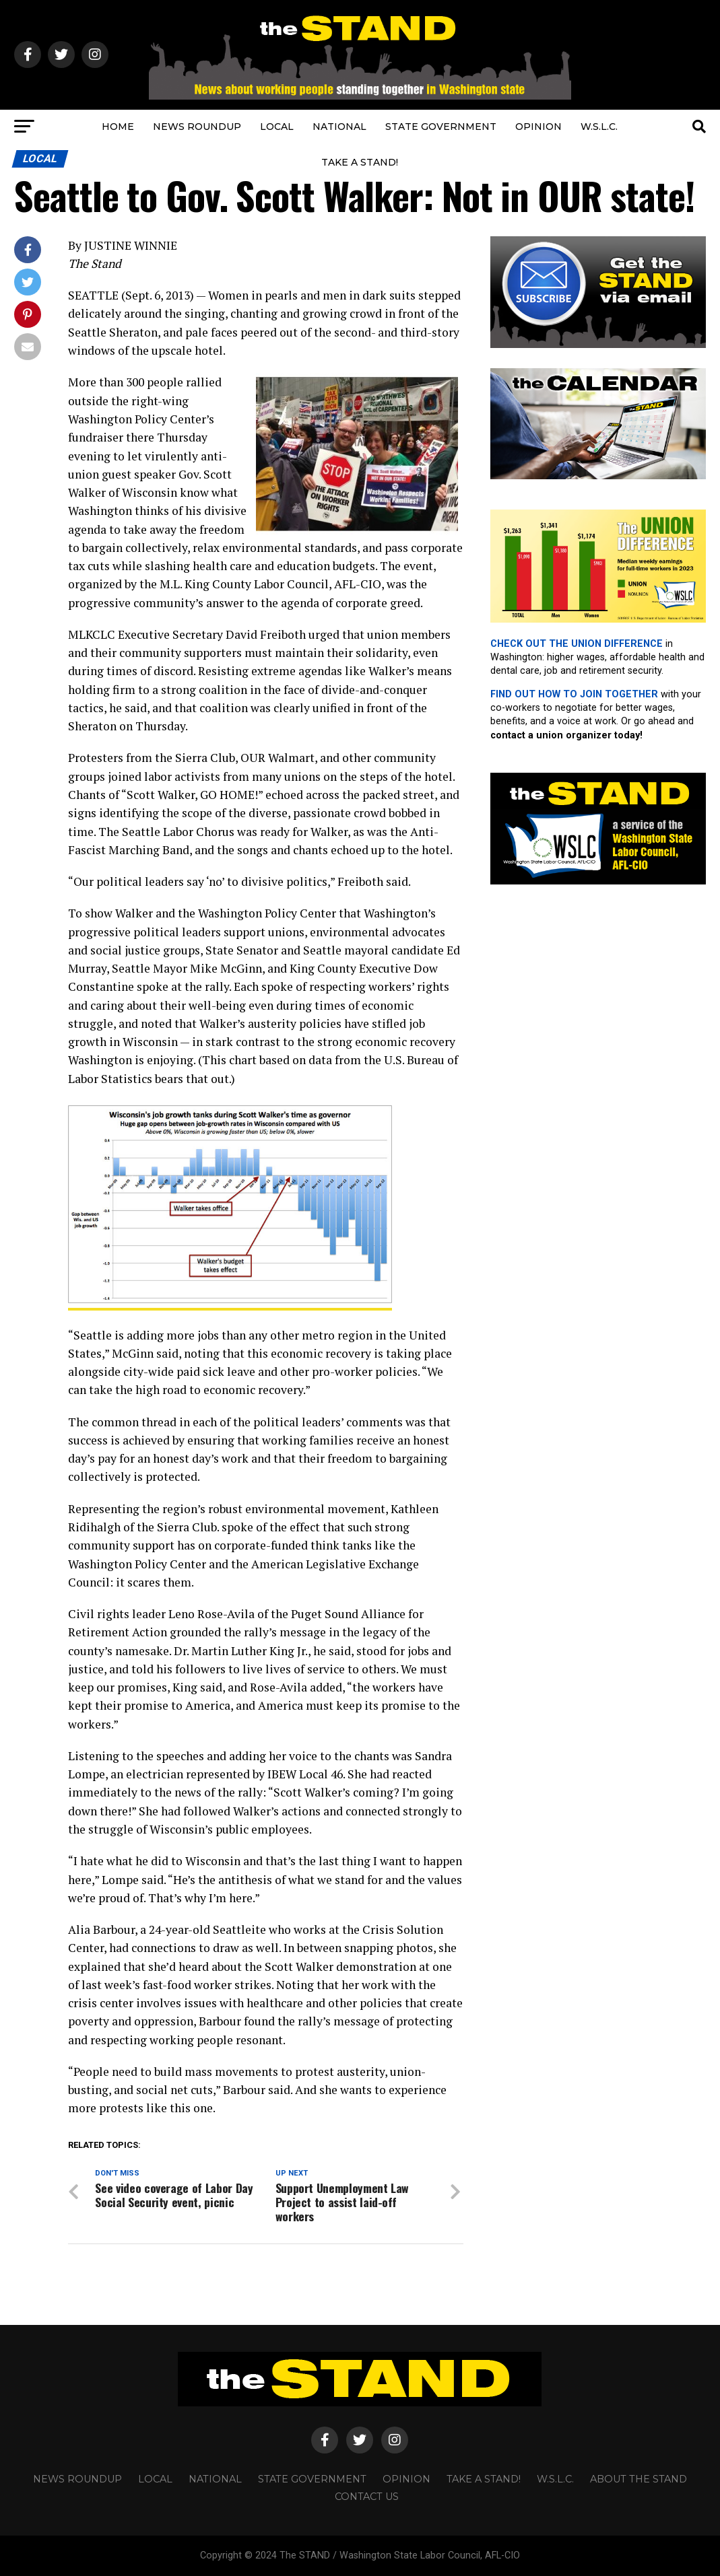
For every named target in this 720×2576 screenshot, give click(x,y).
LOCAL (277, 126)
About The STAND (638, 2478)
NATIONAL (339, 126)
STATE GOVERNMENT (440, 126)
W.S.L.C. (599, 126)
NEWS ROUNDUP (197, 126)
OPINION (538, 126)
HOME (118, 126)
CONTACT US (367, 2496)
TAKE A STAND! (359, 162)
